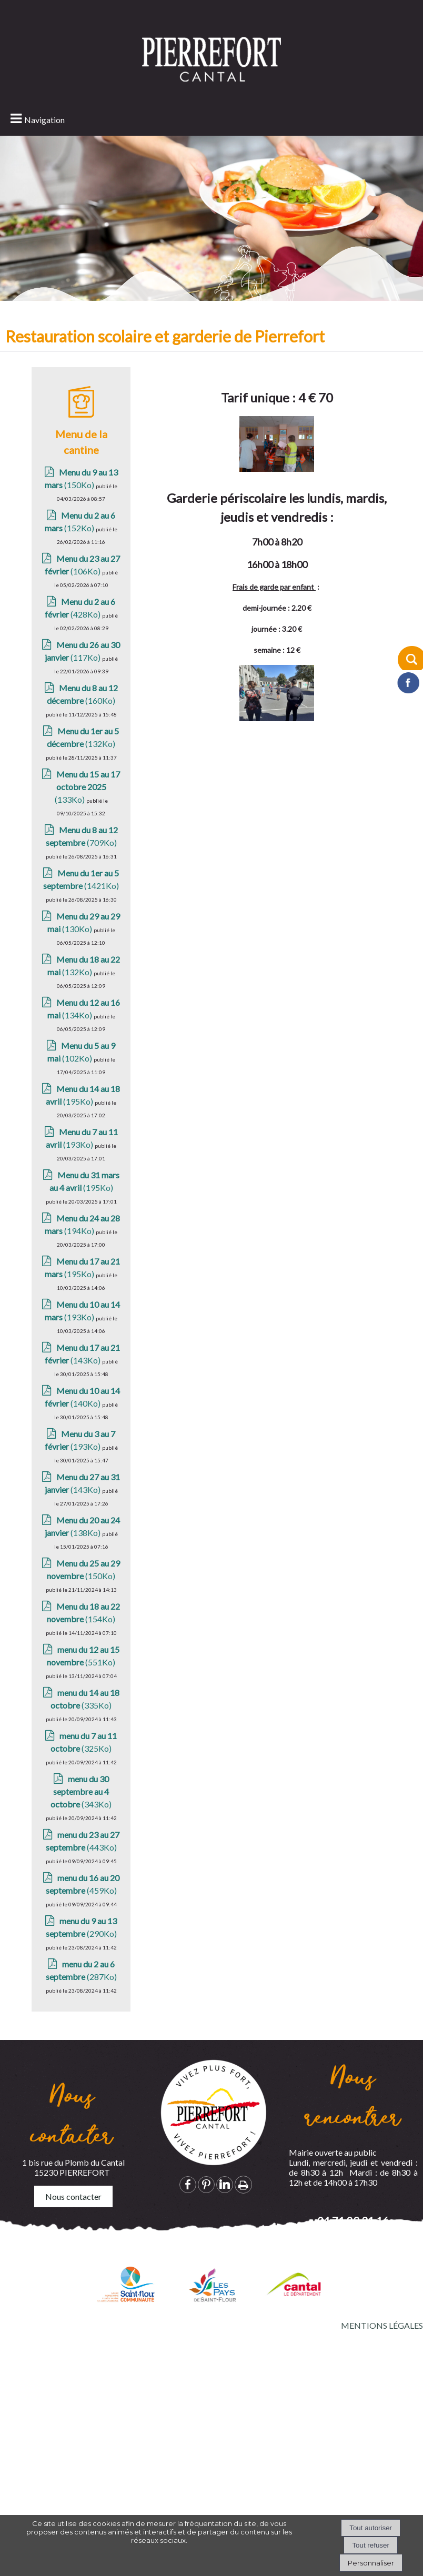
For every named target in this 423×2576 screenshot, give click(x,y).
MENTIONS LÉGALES (382, 2325)
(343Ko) (81, 1858)
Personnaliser (371, 2563)
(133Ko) (87, 853)
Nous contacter (73, 2196)
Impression (243, 2185)
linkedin (224, 2184)
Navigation (44, 120)
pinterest (206, 2184)
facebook (187, 2184)
